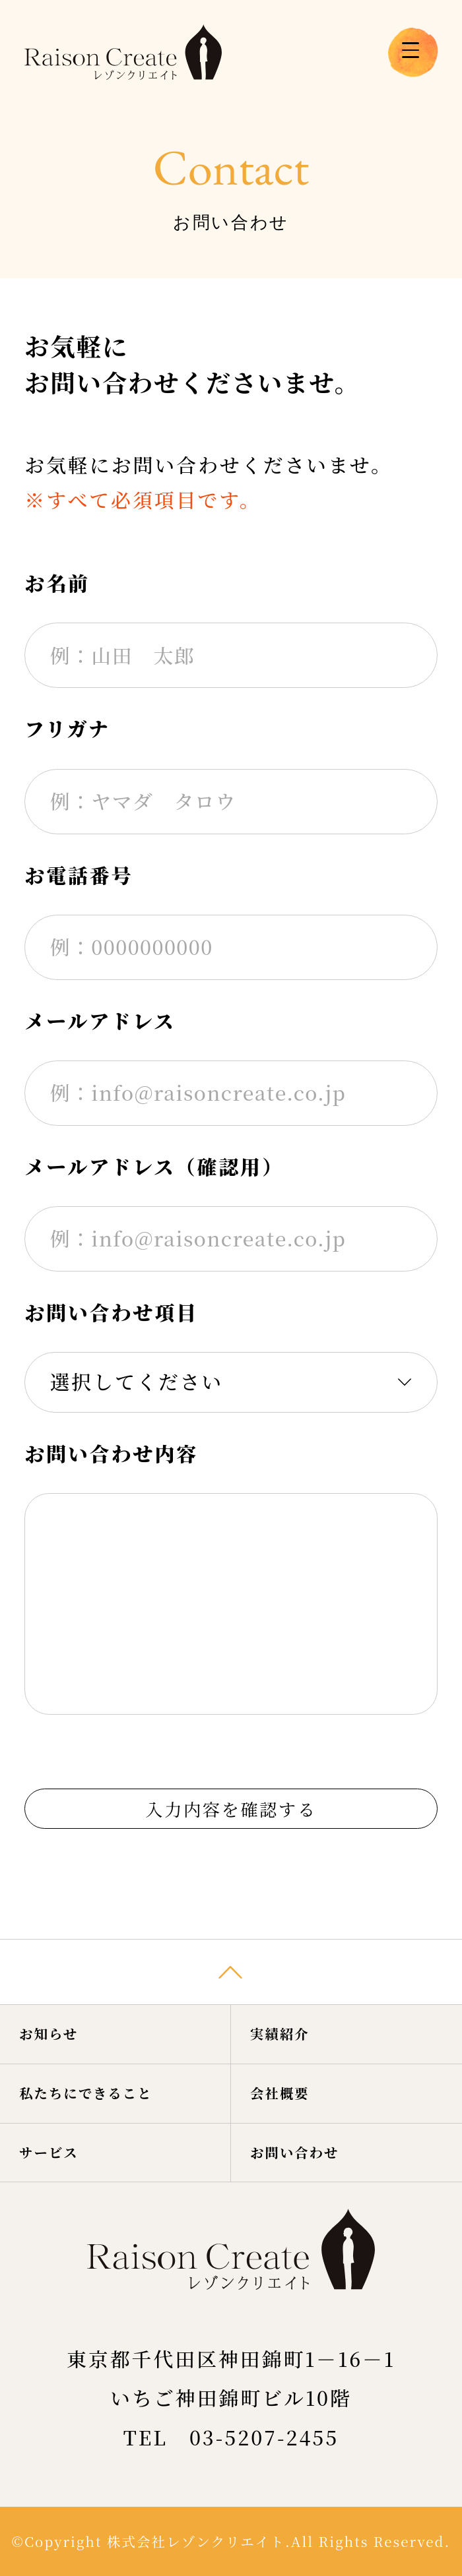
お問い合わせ (312, 2144)
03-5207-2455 (264, 2437)
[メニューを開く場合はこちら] (413, 52)
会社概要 (293, 2068)
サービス (62, 2144)
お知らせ (62, 1992)
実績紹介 (293, 1992)
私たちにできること (109, 2068)
